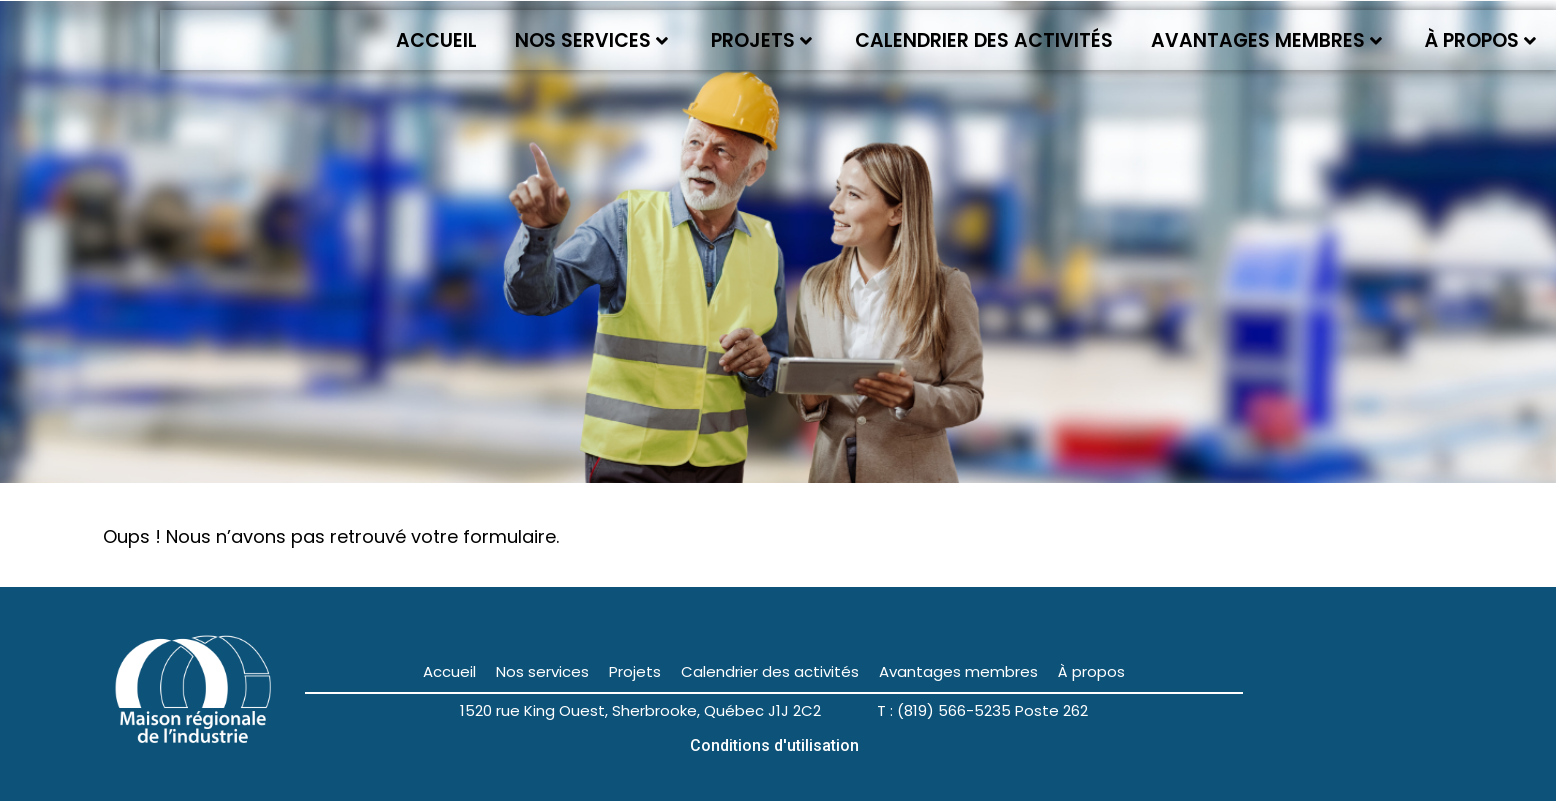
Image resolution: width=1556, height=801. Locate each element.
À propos (1480, 40)
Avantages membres (1266, 40)
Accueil (436, 40)
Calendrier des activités (984, 40)
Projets (761, 40)
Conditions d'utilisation (774, 745)
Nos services (591, 40)
